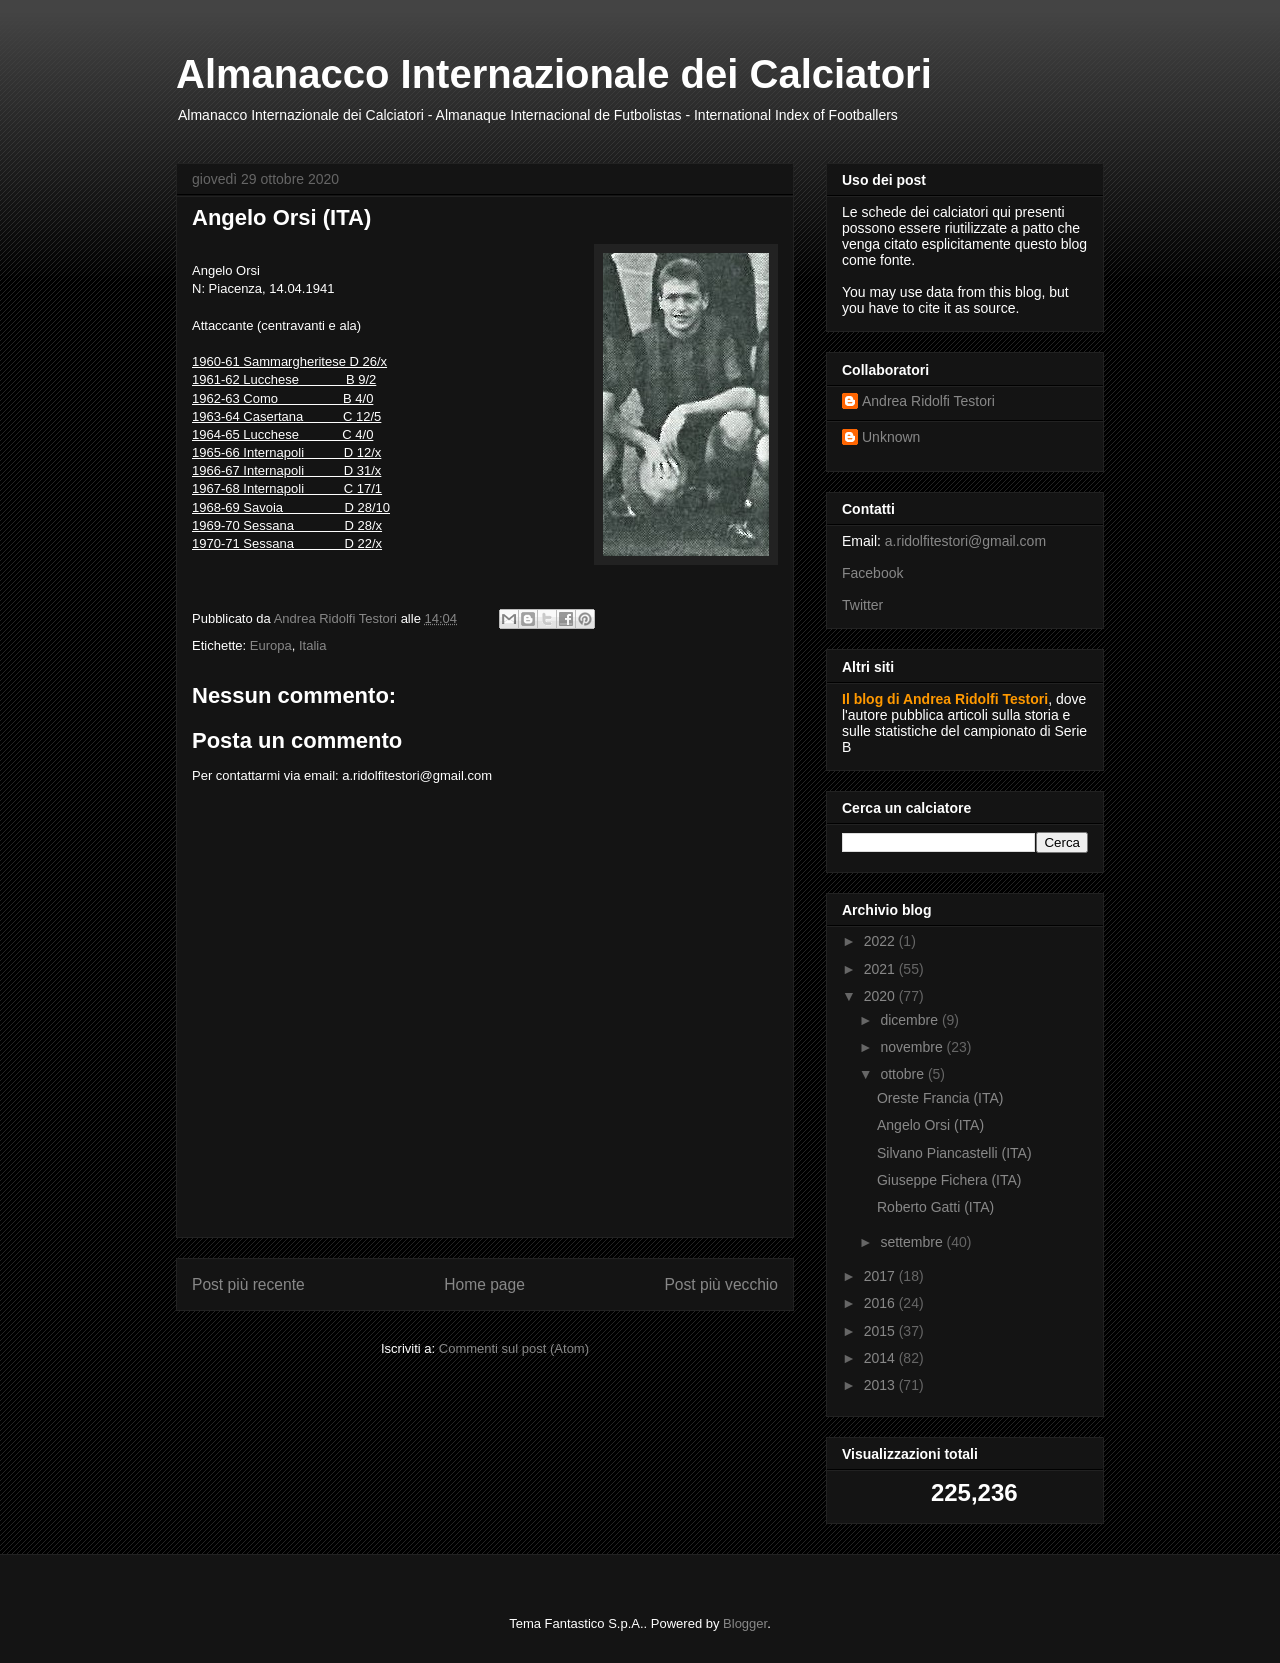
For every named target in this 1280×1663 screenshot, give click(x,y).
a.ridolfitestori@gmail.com (965, 541)
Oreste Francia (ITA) (940, 1098)
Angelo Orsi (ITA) (930, 1125)
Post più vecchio (721, 1284)
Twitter (862, 605)
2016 (881, 1303)
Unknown (891, 437)
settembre (913, 1242)
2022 (881, 941)
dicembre (910, 1020)
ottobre (903, 1074)
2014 (881, 1358)
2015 (881, 1331)
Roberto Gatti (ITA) (935, 1207)
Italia (312, 645)
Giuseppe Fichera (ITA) (949, 1180)
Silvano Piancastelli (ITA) (954, 1153)
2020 (881, 996)
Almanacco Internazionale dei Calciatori (554, 74)
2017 (881, 1276)
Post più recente (248, 1284)
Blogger (745, 1623)
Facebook (872, 573)
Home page (484, 1284)
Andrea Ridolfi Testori (928, 401)
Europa (271, 645)
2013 (881, 1385)
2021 (881, 969)
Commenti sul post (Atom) (514, 1348)
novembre (913, 1047)
